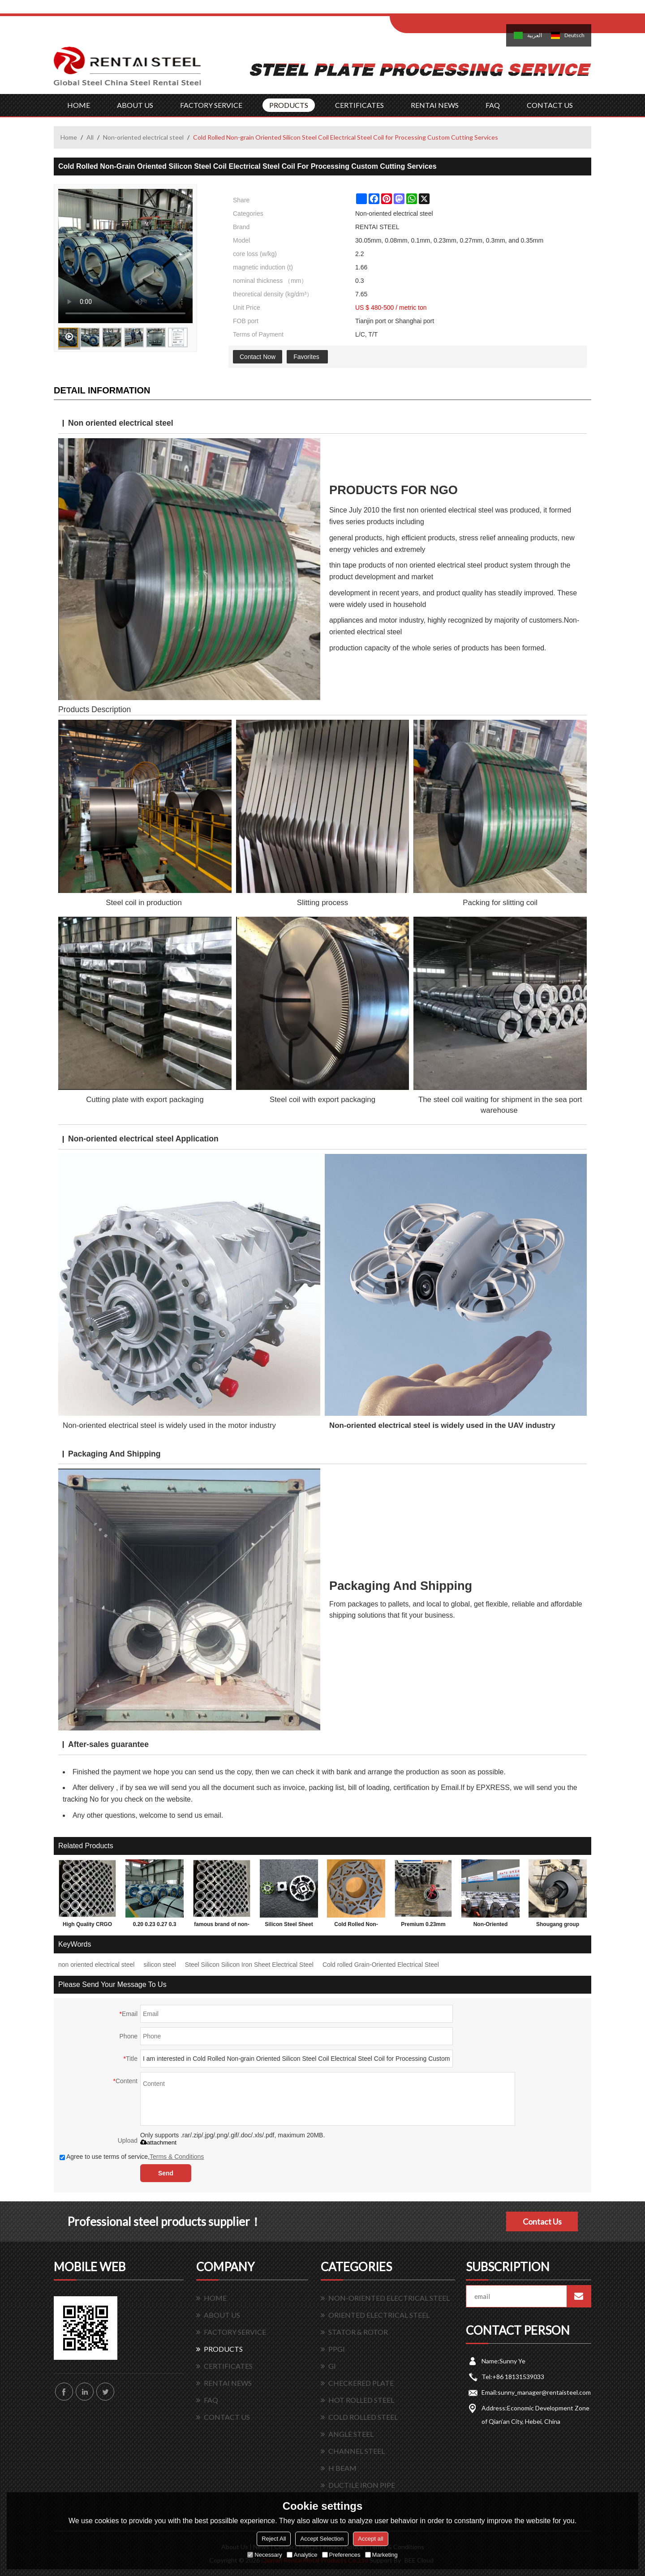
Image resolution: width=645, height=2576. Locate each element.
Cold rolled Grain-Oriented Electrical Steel (380, 1964)
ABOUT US (135, 105)
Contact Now (257, 356)
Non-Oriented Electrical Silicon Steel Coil (490, 1926)
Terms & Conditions (177, 2156)
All (90, 137)
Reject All (274, 2538)
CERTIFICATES (359, 105)
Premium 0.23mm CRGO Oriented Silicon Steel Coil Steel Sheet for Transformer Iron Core (423, 1926)
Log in (445, 9)
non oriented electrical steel (96, 1964)
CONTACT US (550, 105)
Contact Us (542, 2221)
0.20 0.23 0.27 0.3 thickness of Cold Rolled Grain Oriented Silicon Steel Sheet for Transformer (154, 1926)
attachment (158, 2142)
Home (68, 137)
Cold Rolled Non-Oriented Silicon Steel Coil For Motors (356, 1926)
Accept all (370, 2538)
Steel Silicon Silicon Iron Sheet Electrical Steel (249, 1964)
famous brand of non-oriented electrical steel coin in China (221, 1926)
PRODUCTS (288, 105)
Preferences (341, 2554)
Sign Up (464, 9)
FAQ (493, 105)
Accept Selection (322, 2538)
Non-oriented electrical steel (143, 137)
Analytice (302, 2554)
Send (165, 2173)
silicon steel (159, 1964)
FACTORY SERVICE (211, 105)
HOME (78, 105)
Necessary (264, 2554)
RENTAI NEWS (435, 105)
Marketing (381, 2554)
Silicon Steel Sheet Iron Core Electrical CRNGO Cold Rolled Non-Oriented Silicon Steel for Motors (288, 1926)
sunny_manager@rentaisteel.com (544, 2392)
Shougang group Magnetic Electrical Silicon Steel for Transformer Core (557, 1926)
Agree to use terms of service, (132, 2156)
